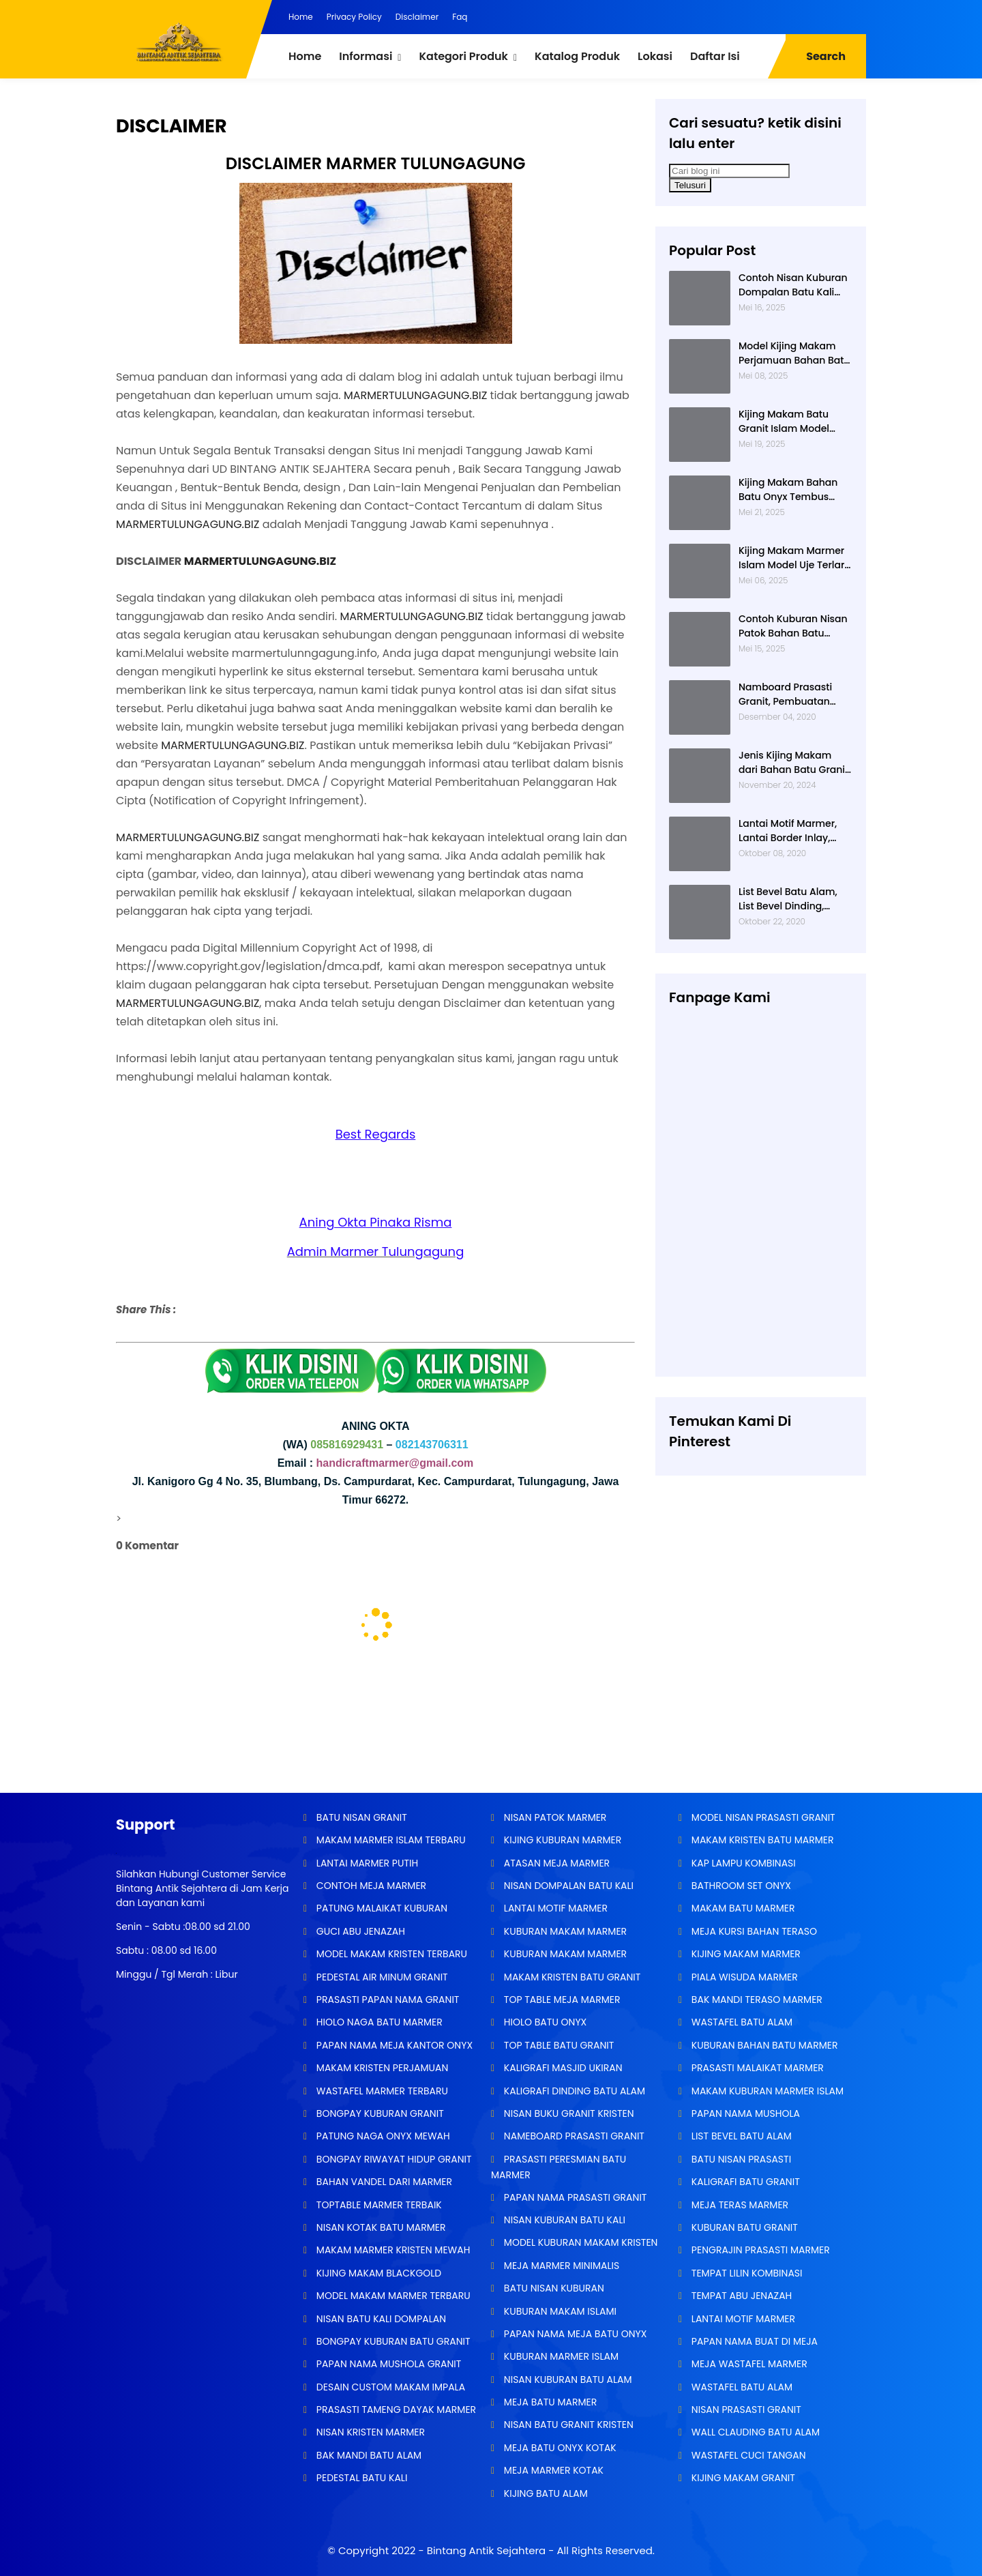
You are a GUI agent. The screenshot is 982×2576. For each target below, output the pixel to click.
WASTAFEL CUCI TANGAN (747, 2455)
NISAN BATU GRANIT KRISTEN (567, 2424)
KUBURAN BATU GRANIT (743, 2227)
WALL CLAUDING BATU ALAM (754, 2432)
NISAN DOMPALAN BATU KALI (567, 1885)
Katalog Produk (577, 56)
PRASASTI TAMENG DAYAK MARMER (395, 2409)
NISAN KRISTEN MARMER (369, 2432)
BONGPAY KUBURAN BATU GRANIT (392, 2341)
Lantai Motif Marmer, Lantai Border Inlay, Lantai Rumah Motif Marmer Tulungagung (791, 831)
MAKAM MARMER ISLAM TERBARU (390, 1840)
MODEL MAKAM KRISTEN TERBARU (390, 1954)
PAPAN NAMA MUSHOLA (744, 2113)
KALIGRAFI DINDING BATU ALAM (573, 2091)
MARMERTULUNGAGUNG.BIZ (415, 395)
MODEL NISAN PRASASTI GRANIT (762, 1817)
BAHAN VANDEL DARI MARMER (383, 2182)
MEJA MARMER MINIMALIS (560, 2265)
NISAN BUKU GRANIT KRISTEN (567, 2113)
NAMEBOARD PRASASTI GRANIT (572, 2136)
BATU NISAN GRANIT (360, 1817)
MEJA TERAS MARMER (738, 2205)
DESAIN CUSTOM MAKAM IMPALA (389, 2387)
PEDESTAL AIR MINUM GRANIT (381, 1977)
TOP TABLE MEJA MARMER (560, 1999)
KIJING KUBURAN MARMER (561, 1840)
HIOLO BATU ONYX (543, 2022)
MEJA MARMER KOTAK (552, 2470)
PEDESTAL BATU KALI (360, 2478)
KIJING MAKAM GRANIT (742, 2478)
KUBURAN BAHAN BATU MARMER (763, 2045)
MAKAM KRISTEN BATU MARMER (761, 1840)
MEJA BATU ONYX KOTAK (558, 2448)
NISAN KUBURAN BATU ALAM (566, 2379)
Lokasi (655, 56)
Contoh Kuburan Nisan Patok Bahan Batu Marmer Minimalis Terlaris (793, 626)
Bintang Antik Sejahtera (486, 2550)
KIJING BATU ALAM (544, 2493)
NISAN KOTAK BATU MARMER (379, 2227)
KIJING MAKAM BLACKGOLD (377, 2273)
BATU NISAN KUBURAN (552, 2288)
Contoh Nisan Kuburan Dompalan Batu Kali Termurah (793, 285)
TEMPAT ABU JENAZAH (740, 2295)
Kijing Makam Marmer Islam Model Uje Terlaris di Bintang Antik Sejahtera (795, 558)
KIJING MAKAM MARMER (745, 1954)
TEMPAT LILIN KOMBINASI (745, 2273)
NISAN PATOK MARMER (553, 1817)
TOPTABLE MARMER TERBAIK (378, 2205)
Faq (459, 17)
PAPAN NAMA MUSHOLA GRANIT (387, 2364)
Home (300, 17)
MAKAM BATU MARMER (741, 1908)
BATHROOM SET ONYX (740, 1885)
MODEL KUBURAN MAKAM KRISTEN (579, 2242)
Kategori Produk (463, 56)
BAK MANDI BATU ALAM (367, 2455)
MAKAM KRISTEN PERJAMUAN (381, 2068)
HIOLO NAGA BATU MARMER (378, 2022)
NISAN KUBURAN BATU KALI (563, 2220)
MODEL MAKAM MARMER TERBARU (392, 2295)
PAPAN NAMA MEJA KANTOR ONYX (393, 2045)
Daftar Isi (715, 56)
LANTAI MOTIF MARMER (554, 1908)
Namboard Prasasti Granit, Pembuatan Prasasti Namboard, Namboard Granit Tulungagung (786, 694)
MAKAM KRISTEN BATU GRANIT (570, 1977)
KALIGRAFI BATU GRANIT (744, 2182)
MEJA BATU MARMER (549, 2402)
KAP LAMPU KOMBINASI (742, 1863)
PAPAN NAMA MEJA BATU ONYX (573, 2334)
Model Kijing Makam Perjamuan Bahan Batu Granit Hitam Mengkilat (794, 353)
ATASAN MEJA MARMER (555, 1863)
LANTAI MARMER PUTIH (366, 1863)
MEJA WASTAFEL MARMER (748, 2364)
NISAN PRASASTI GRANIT (745, 2409)
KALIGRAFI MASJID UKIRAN (561, 2068)
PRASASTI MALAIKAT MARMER (756, 2068)
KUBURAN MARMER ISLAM (560, 2356)
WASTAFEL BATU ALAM (740, 2022)
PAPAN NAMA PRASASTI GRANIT (573, 2197)
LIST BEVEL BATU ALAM (740, 2136)
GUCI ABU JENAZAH (359, 1931)
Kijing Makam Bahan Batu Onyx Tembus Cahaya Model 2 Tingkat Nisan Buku (788, 489)
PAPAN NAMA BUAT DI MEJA (753, 2341)
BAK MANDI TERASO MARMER (755, 1999)
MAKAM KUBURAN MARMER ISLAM (766, 2091)
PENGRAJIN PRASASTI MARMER (759, 2250)
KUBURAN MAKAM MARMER (564, 1931)
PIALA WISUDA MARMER (743, 1977)
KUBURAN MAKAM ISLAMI (558, 2311)
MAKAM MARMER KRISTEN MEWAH (392, 2250)
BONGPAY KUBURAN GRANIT (379, 2113)
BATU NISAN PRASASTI (740, 2159)
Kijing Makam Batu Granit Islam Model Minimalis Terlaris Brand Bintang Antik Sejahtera (786, 421)
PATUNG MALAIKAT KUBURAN (380, 1908)
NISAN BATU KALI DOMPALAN (380, 2319)
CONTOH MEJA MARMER (370, 1885)
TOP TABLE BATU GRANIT (557, 2045)
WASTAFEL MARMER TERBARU (381, 2091)
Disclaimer (417, 17)
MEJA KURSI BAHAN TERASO (753, 1931)
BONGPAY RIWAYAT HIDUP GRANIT (393, 2159)
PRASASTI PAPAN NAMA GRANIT (386, 1999)
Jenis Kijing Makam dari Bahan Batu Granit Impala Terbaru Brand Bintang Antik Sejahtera (795, 762)
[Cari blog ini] (729, 171)
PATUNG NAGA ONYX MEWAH (382, 2136)
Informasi (365, 56)
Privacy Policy (354, 17)
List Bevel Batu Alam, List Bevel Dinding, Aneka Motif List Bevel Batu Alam (790, 899)
